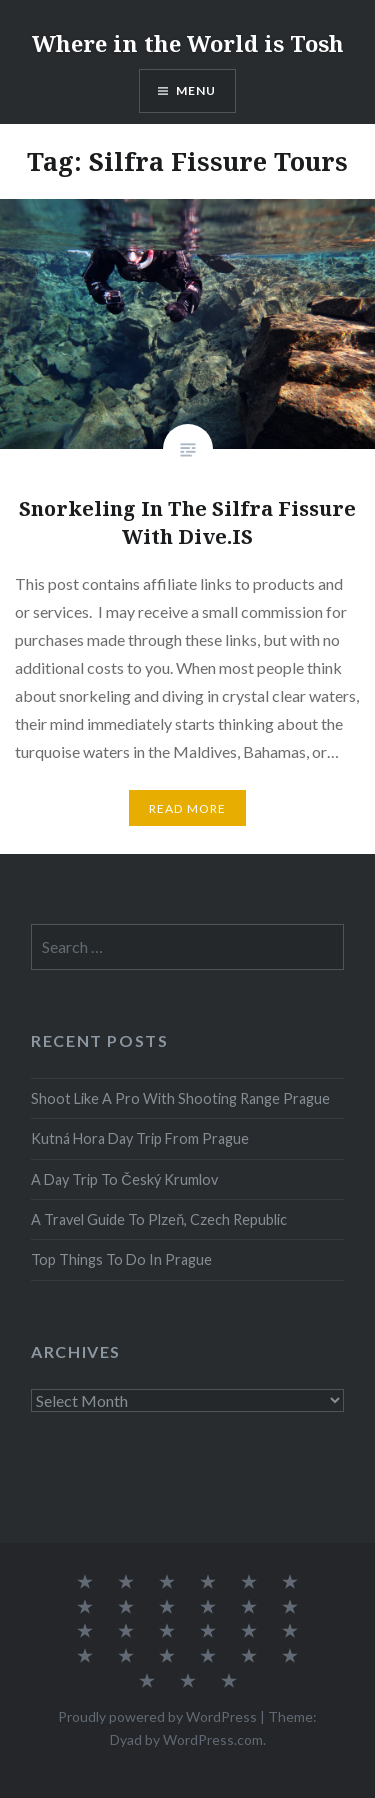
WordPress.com (213, 1739)
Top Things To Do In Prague (121, 1259)
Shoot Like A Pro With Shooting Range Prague (180, 1098)
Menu (196, 90)
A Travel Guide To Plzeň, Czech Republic (159, 1219)
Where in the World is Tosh (188, 43)
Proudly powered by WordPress (157, 1716)
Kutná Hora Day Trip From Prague (140, 1138)
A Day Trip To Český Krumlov (124, 1179)
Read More (188, 808)
